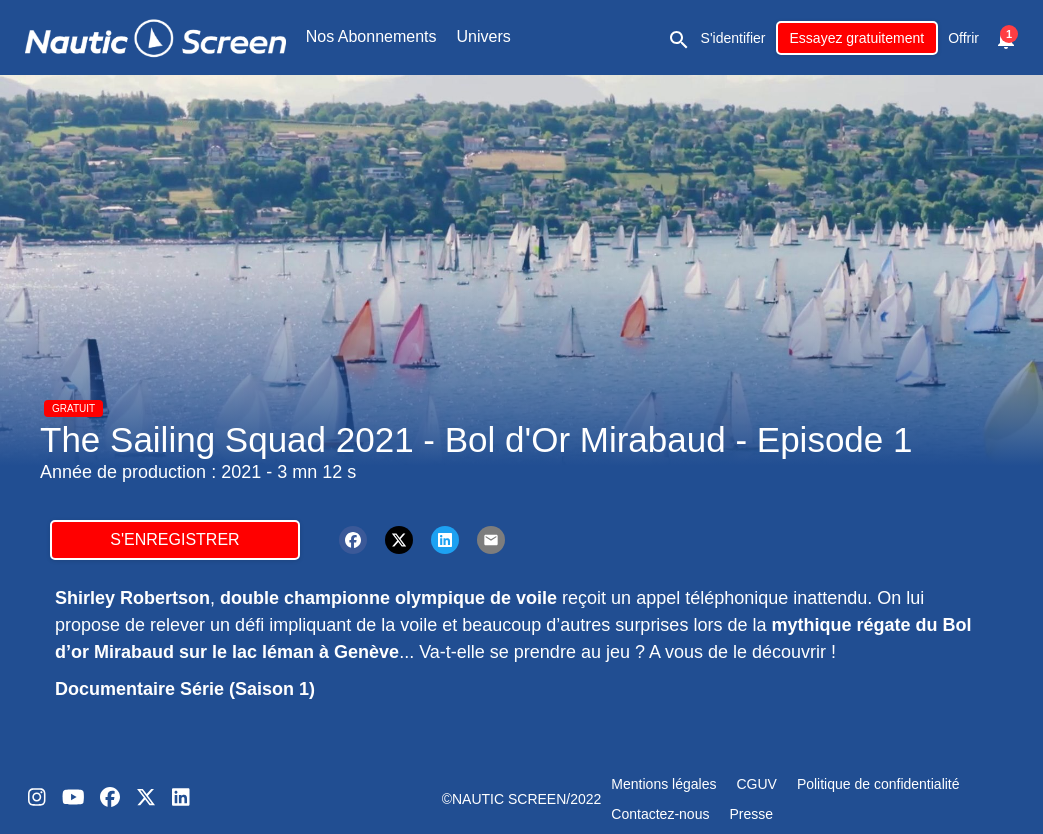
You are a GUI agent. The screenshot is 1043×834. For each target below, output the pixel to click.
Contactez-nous (660, 814)
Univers (484, 36)
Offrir (963, 38)
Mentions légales (663, 784)
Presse (751, 814)
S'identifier (733, 38)
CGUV (756, 784)
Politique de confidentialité (878, 784)
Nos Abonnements (371, 36)
